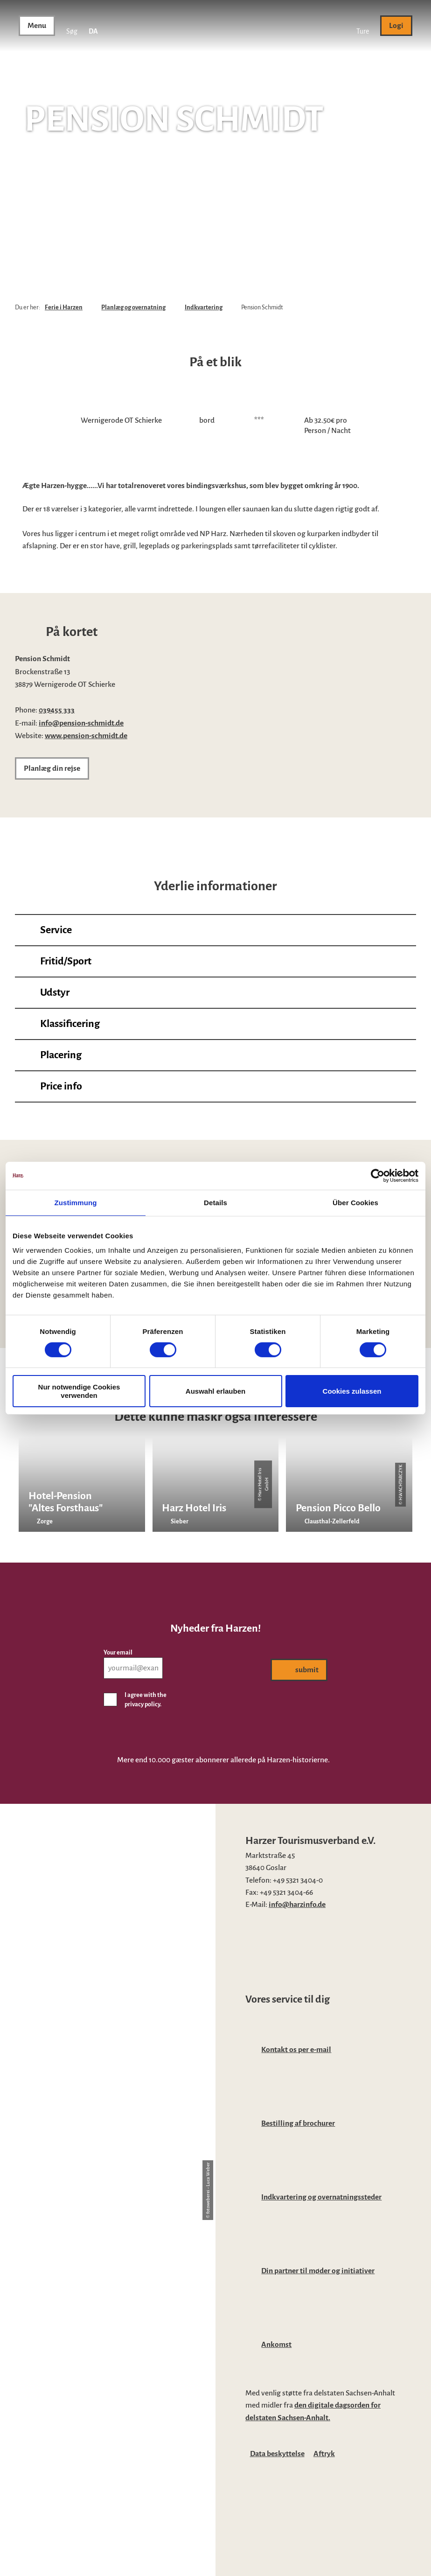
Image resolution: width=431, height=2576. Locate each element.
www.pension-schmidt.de (86, 736)
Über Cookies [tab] (355, 1202)
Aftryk (324, 2454)
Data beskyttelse (277, 2454)
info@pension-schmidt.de (81, 723)
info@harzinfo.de (297, 1904)
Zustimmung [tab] (76, 1202)
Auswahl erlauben (215, 1391)
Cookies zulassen (352, 1391)
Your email (118, 1652)
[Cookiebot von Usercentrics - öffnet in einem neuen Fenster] (377, 1175)
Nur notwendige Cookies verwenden (79, 1391)
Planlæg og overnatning (133, 307)
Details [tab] (215, 1202)
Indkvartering (203, 307)
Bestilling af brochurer (298, 2123)
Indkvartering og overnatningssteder (321, 2197)
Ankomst (276, 2344)
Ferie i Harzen (64, 307)
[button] (362, 25)
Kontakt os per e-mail (296, 2049)
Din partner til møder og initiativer (318, 2271)
